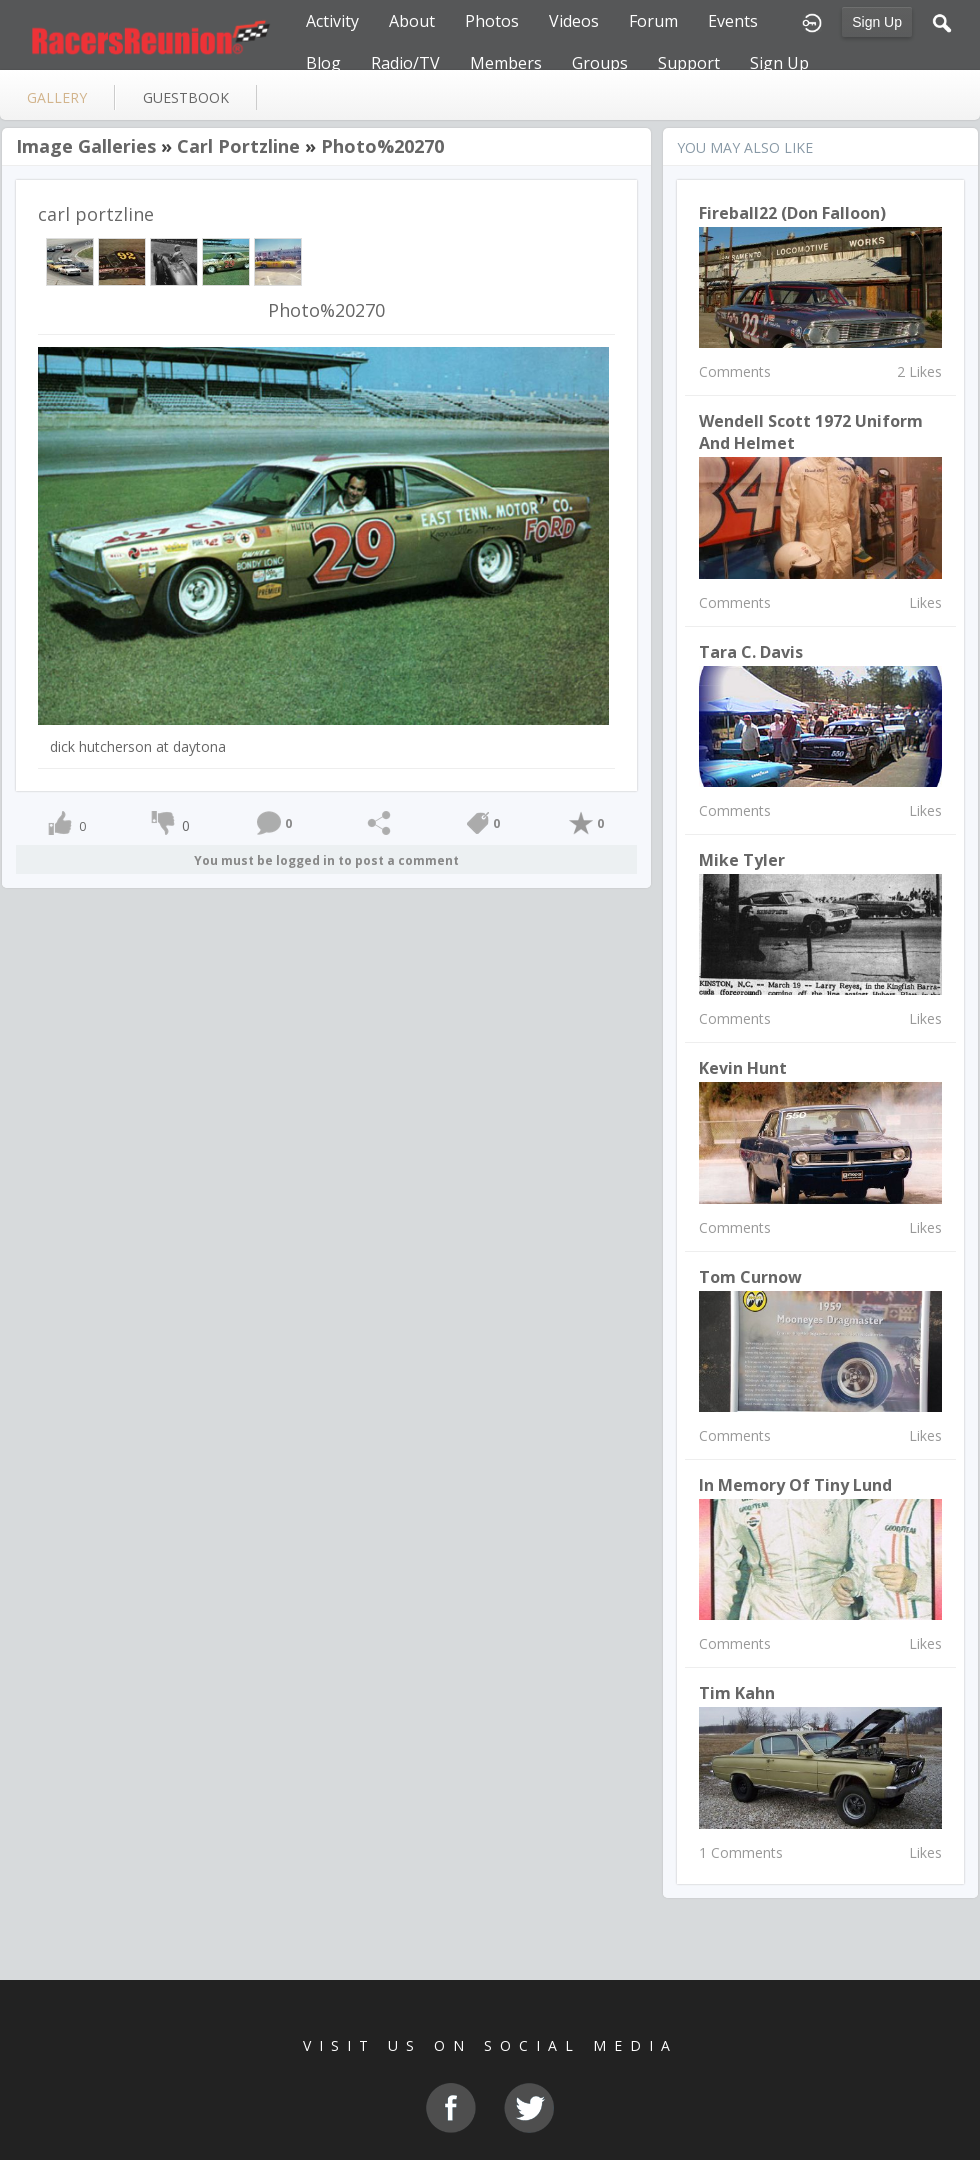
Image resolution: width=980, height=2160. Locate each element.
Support (689, 63)
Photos (492, 21)
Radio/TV (405, 63)
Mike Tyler (742, 860)
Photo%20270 (382, 146)
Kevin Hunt (743, 1068)
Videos (574, 21)
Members (506, 63)
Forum (653, 21)
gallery (57, 97)
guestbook (186, 97)
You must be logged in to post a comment (326, 860)
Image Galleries (86, 146)
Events (733, 21)
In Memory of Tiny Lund (795, 1485)
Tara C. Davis (751, 652)
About (412, 21)
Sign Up (877, 22)
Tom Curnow (750, 1277)
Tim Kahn (737, 1693)
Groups (600, 63)
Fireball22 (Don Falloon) (792, 213)
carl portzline (238, 146)
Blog (323, 63)
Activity (332, 21)
